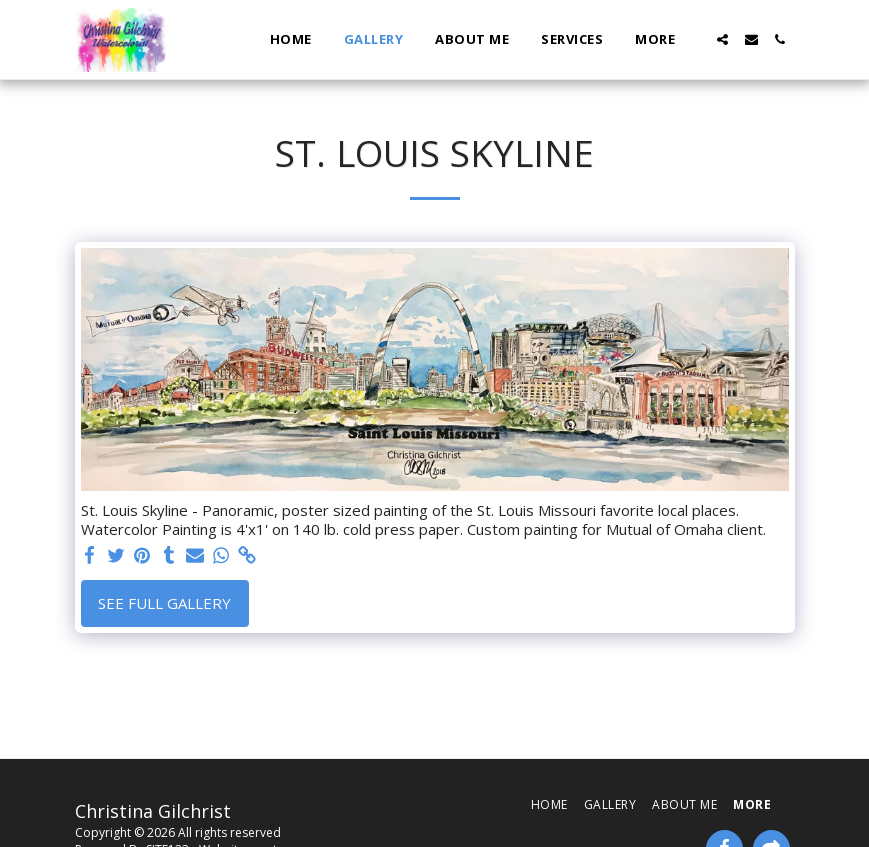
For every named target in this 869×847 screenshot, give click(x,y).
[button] (722, 39)
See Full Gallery (164, 603)
